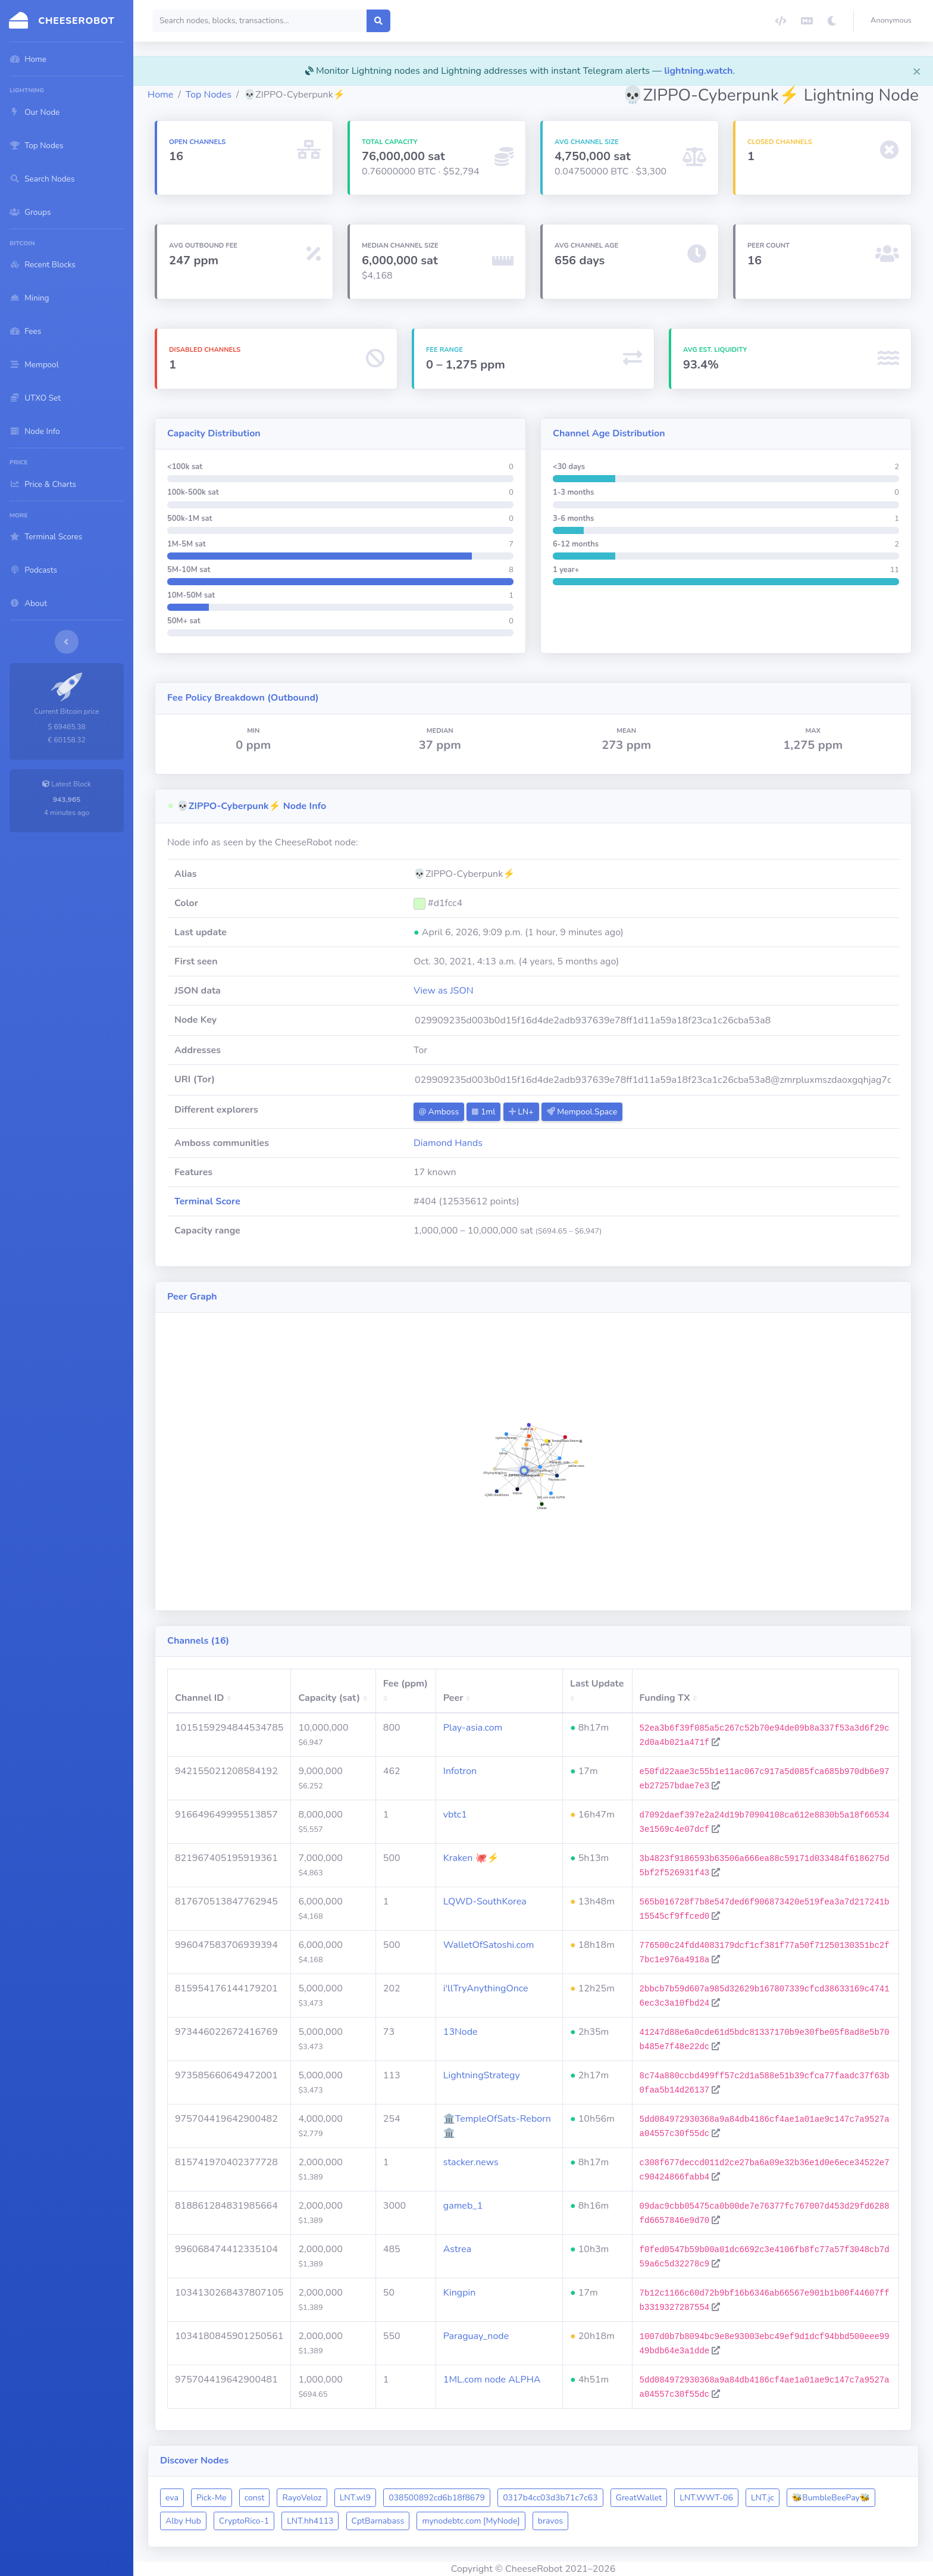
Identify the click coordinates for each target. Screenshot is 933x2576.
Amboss (439, 1111)
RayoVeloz (301, 2497)
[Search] (259, 21)
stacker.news (471, 2162)
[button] (893, 21)
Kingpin (459, 2292)
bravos (550, 2521)
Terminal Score (207, 1201)
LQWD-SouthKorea (485, 1901)
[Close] (917, 71)
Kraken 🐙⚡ (471, 1858)
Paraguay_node (476, 2336)
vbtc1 (455, 1814)
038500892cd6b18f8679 (437, 2497)
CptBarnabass (378, 2521)
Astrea (457, 2249)
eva (172, 2497)
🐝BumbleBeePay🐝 (831, 2497)
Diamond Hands (448, 1143)
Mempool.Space (582, 1111)
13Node (460, 2031)
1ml (483, 1111)
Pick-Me (211, 2497)
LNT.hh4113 (310, 2521)
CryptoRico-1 (244, 2521)
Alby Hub (183, 2521)
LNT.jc (762, 2497)
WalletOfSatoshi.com (488, 1944)
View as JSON (444, 990)
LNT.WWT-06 (706, 2497)
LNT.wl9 (355, 2497)
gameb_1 (463, 2205)
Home (160, 94)
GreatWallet (639, 2497)
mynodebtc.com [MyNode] (470, 2521)
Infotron (460, 1771)
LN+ (521, 1111)
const (255, 2497)
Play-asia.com (472, 1727)
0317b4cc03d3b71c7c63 (550, 2497)
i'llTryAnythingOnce (485, 1988)
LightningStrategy (481, 2075)
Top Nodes (208, 94)
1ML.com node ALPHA (492, 2379)
